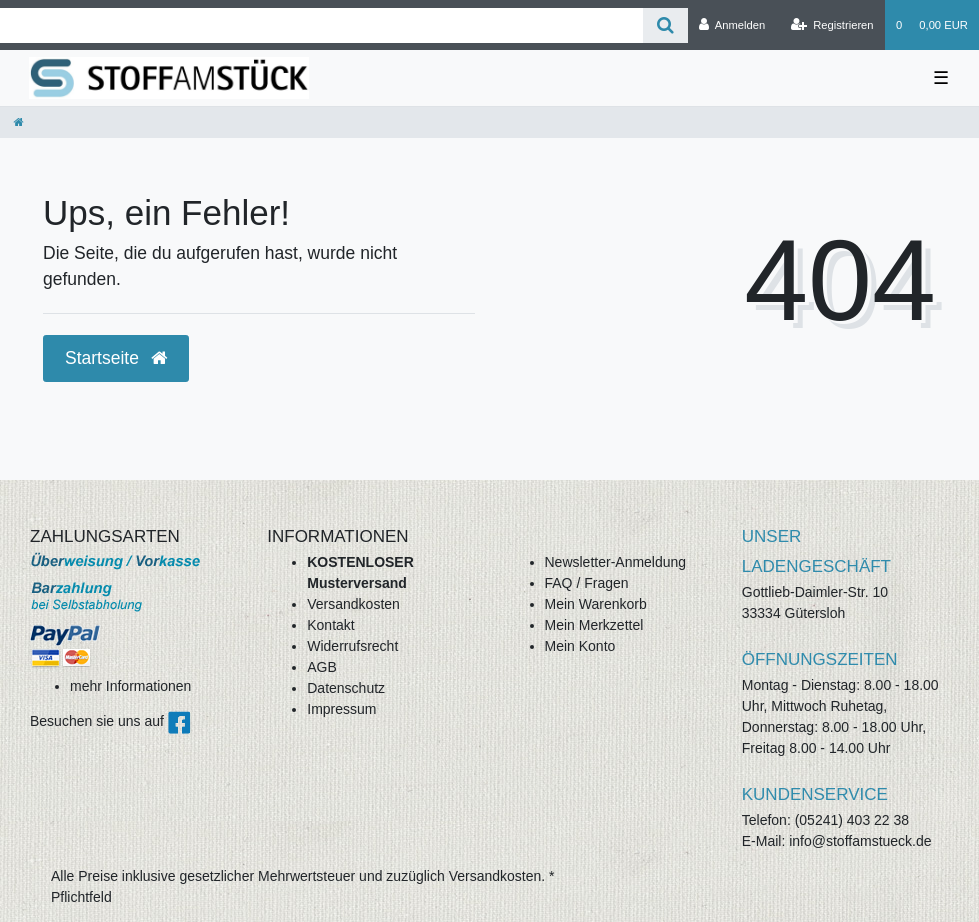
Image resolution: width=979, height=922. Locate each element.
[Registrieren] (831, 25)
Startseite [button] (116, 358)
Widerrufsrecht (352, 646)
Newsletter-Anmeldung (616, 562)
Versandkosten (353, 604)
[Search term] (321, 25)
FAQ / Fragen (587, 583)
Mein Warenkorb (596, 604)
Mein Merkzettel (594, 625)
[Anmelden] (732, 25)
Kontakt (330, 625)
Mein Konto (580, 646)
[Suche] (665, 25)
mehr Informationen (130, 686)
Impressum (341, 709)
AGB (322, 667)
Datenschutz (346, 688)
